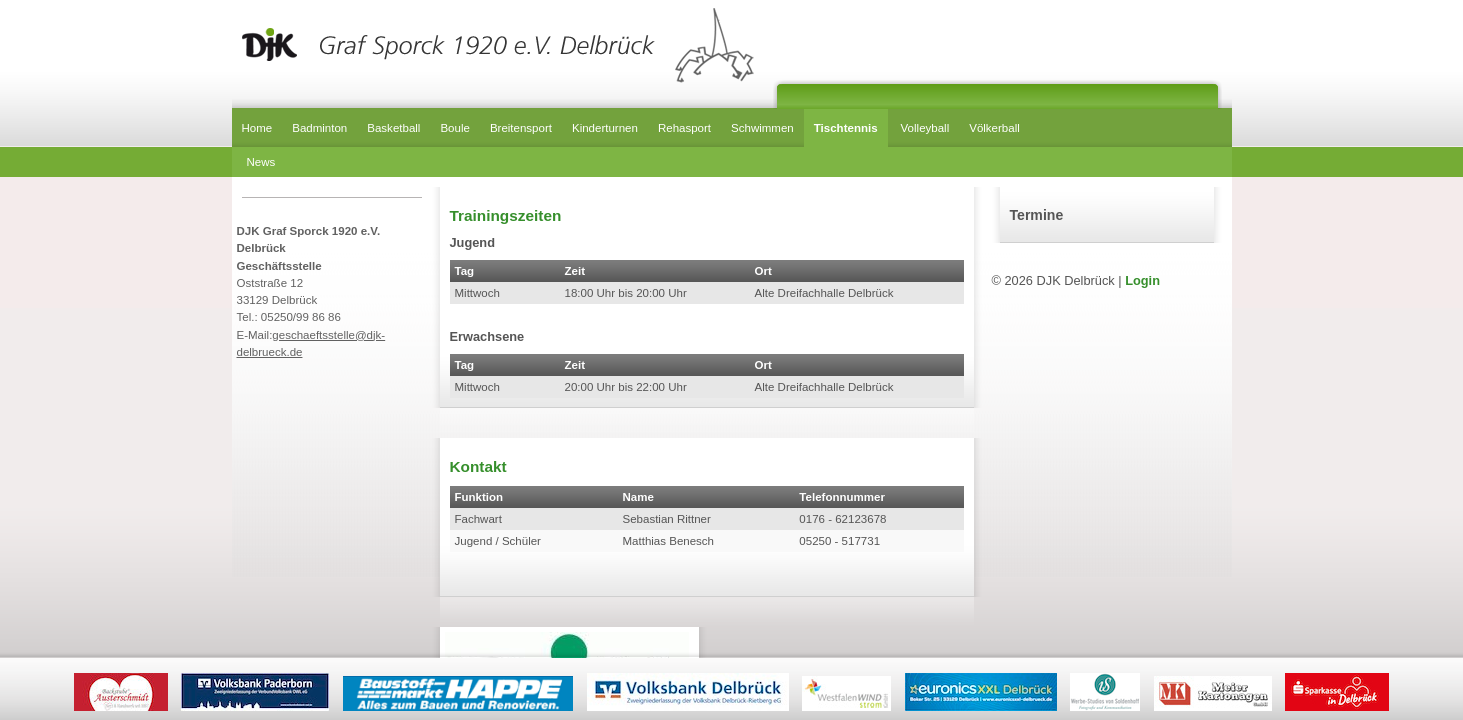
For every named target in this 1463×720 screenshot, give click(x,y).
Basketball (393, 128)
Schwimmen (762, 128)
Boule (454, 128)
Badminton (319, 128)
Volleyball (925, 128)
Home (257, 128)
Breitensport (521, 128)
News (261, 162)
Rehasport (684, 128)
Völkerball (994, 128)
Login (1142, 280)
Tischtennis (846, 128)
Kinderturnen (605, 128)
